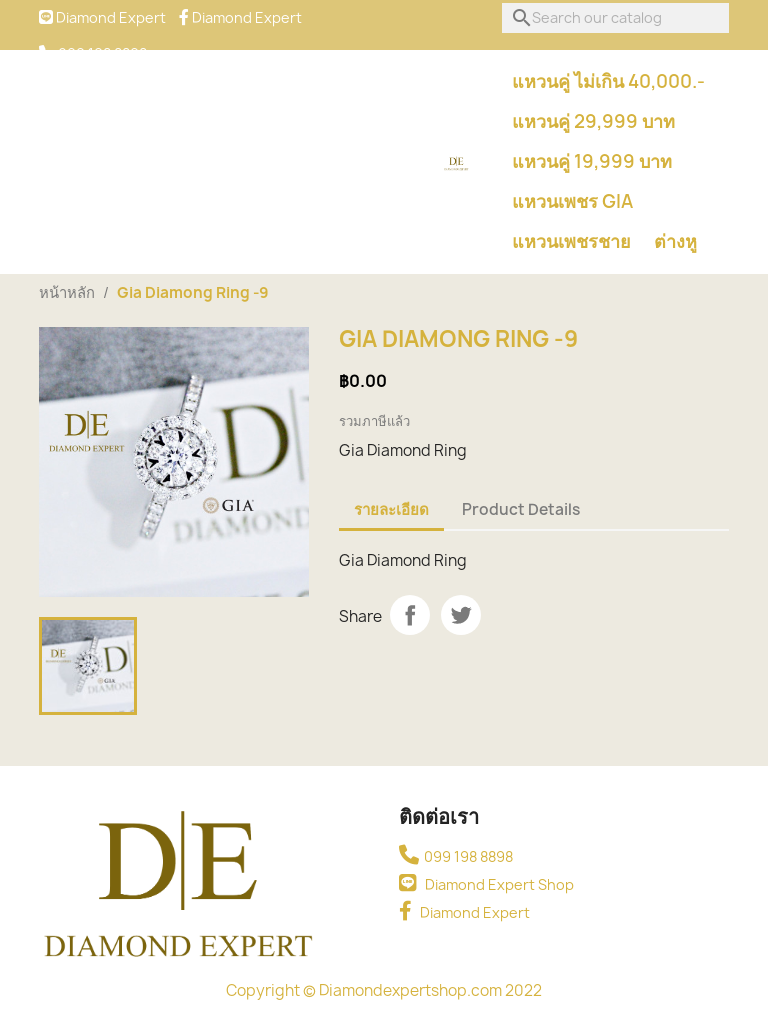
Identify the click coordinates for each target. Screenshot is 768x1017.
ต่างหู (675, 241)
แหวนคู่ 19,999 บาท (592, 161)
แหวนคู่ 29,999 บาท (593, 121)
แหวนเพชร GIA (572, 201)
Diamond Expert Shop (486, 884)
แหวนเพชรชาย (571, 241)
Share (410, 615)
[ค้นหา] (615, 18)
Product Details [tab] (521, 509)
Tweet (461, 615)
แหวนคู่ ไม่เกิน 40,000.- (608, 81)
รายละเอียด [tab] (391, 509)
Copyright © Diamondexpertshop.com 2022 (384, 990)
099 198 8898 (456, 856)
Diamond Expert (464, 912)
